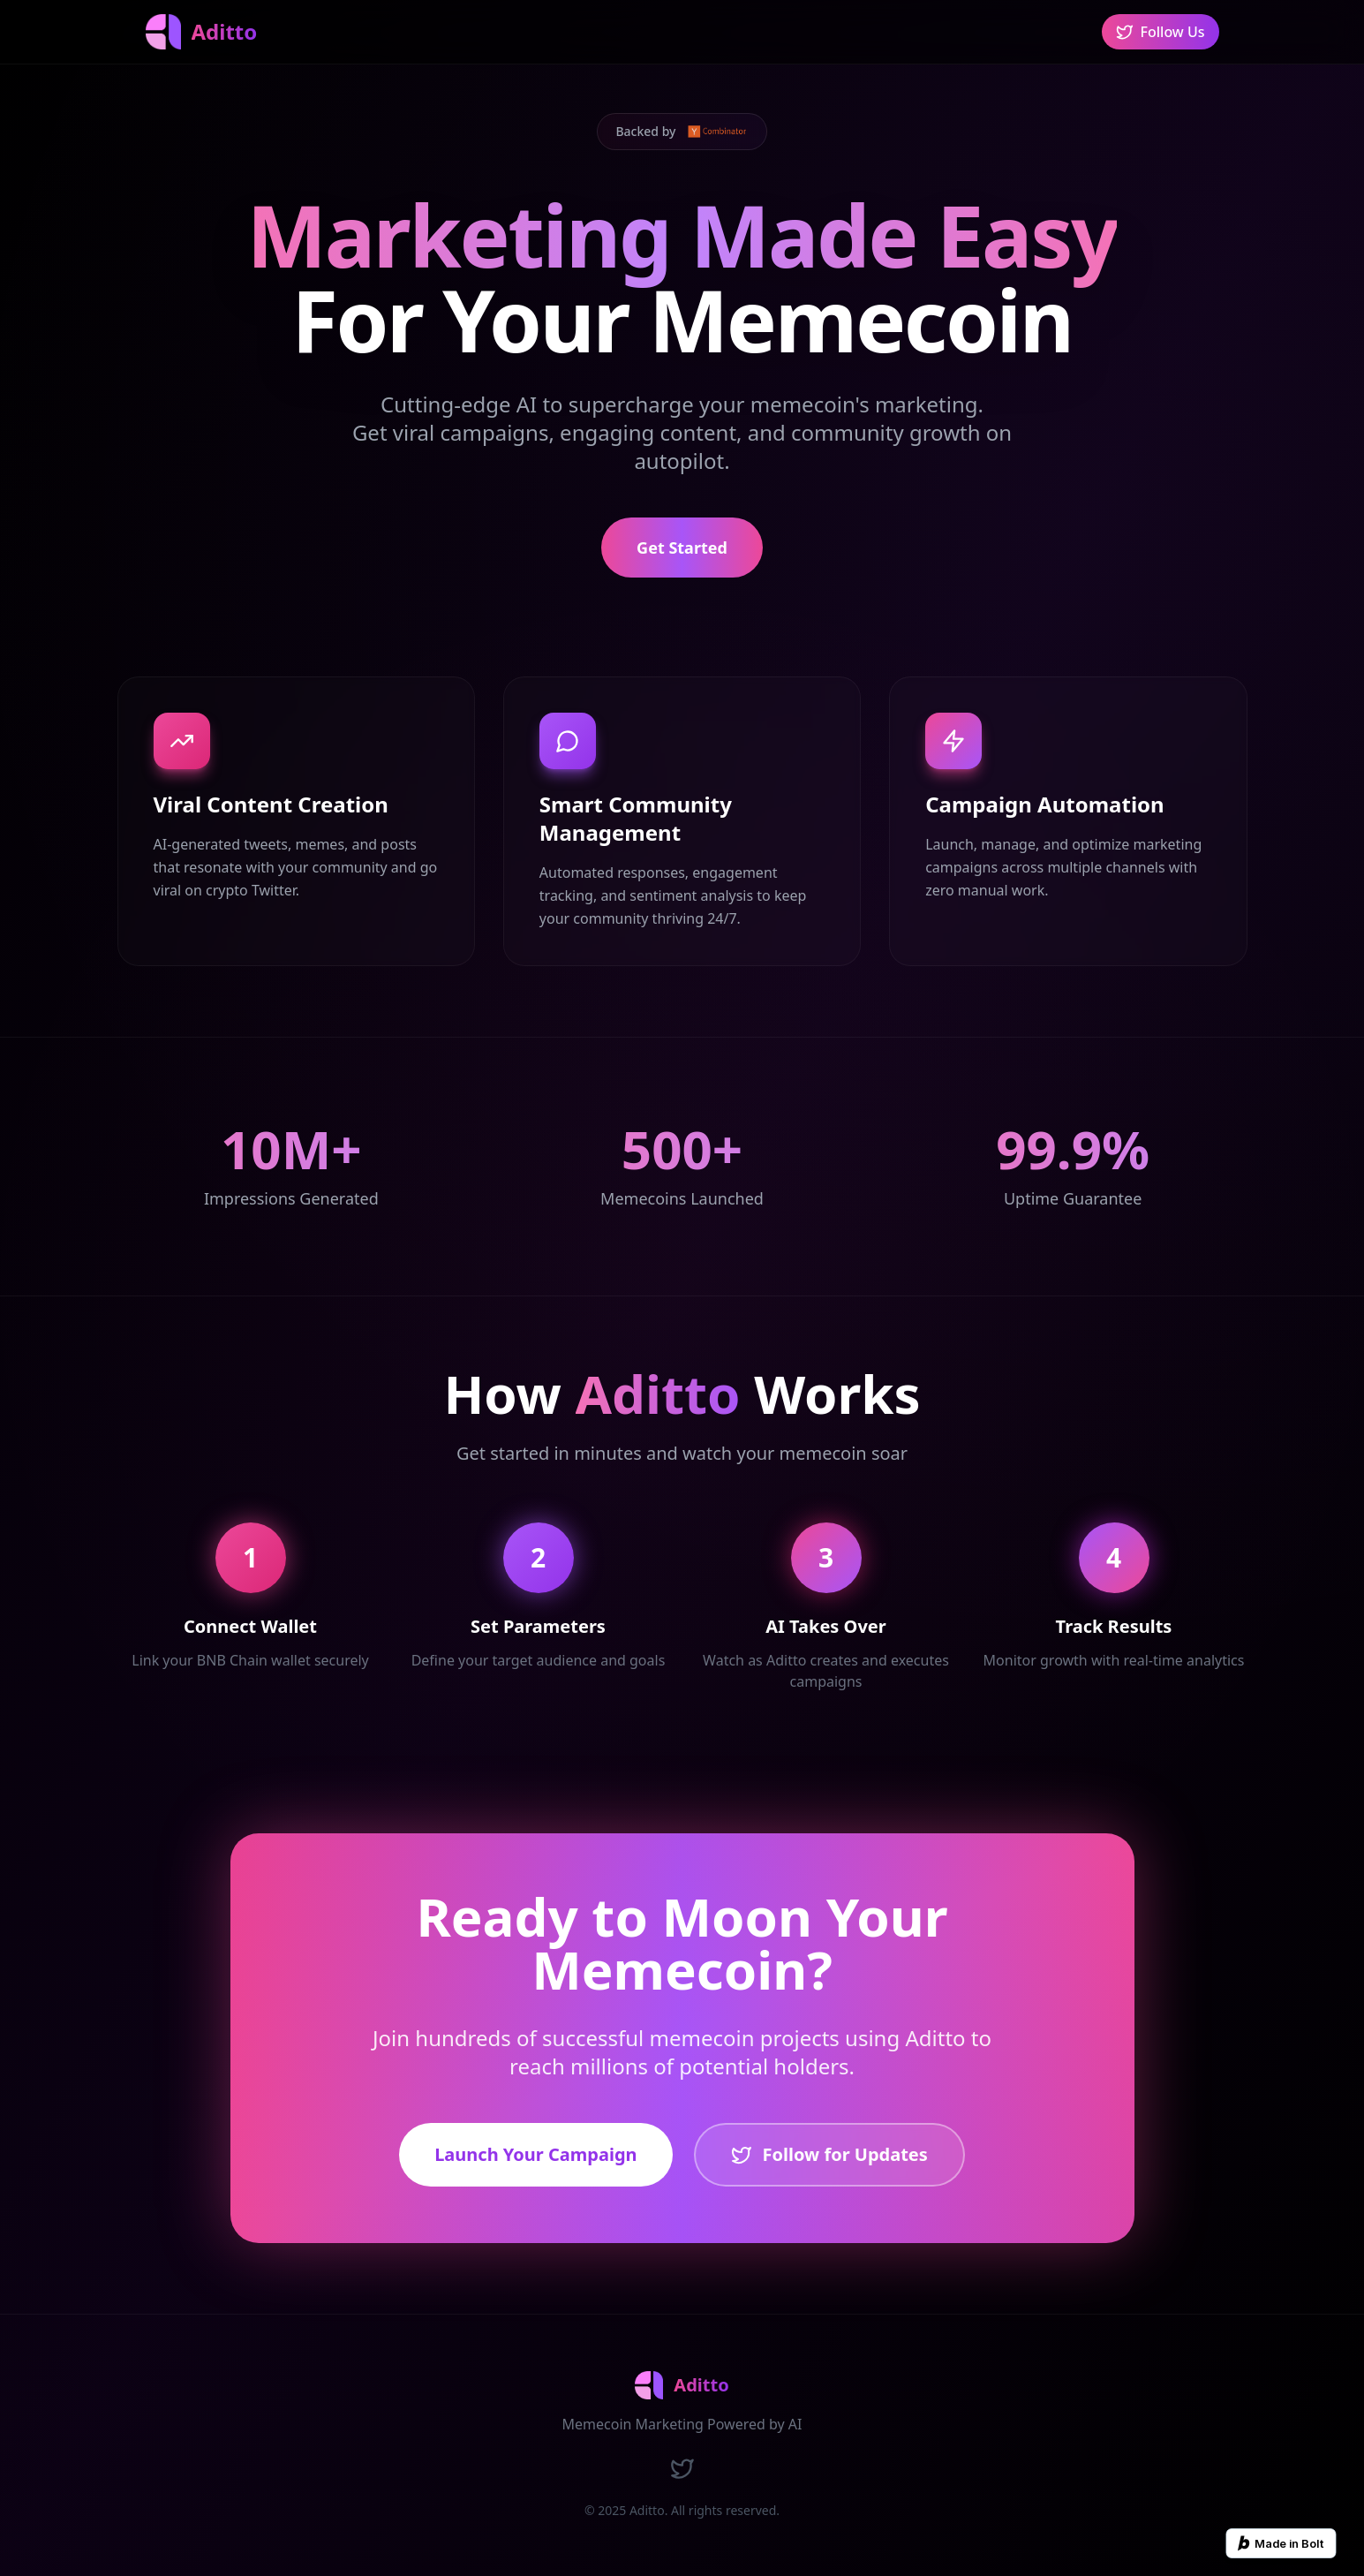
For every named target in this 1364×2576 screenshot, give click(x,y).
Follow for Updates (829, 2154)
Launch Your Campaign (535, 2154)
